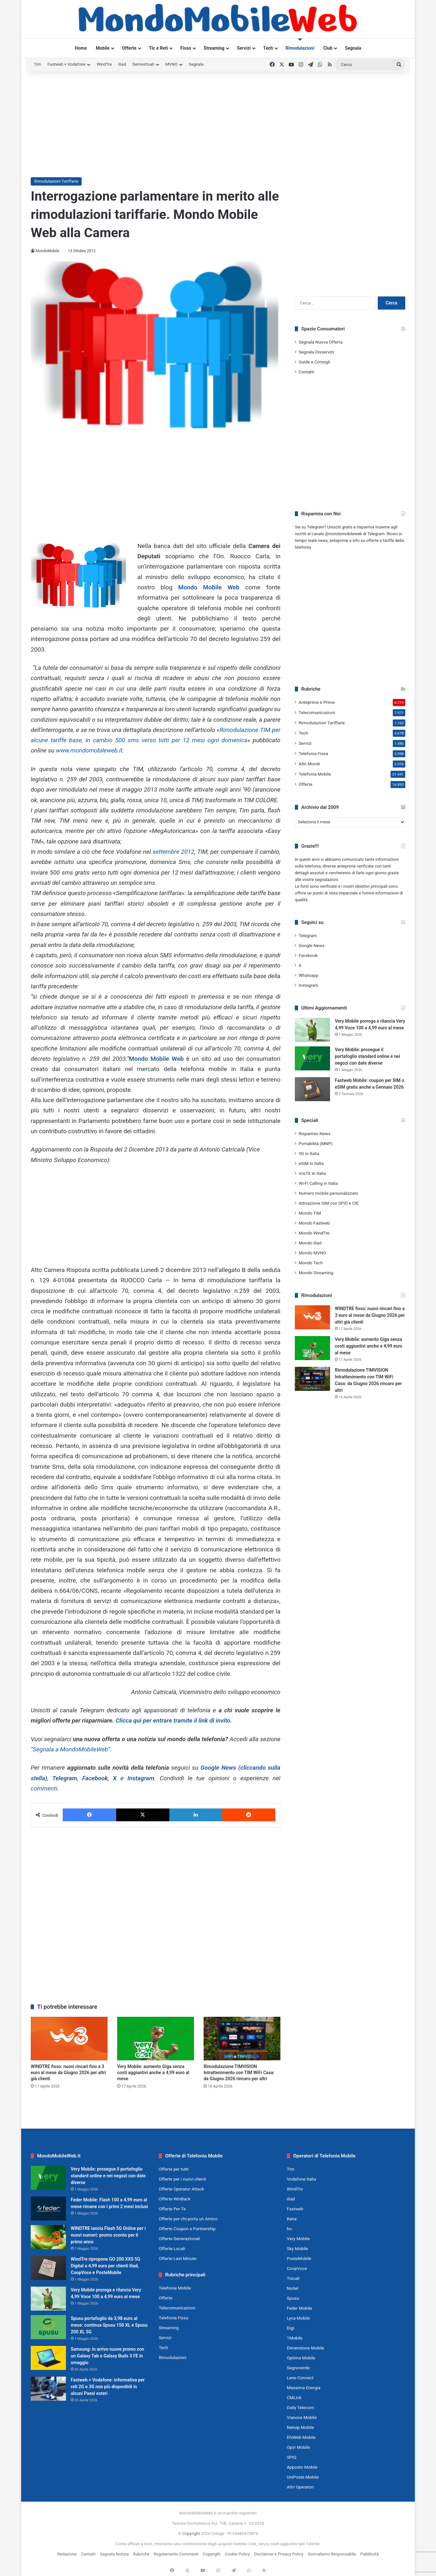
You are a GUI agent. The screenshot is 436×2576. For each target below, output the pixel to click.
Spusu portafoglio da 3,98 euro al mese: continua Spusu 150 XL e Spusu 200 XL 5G (109, 2325)
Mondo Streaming (316, 1272)
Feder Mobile (299, 2308)
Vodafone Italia (301, 2178)
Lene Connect (300, 2377)
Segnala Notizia (114, 2554)
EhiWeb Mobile (301, 2437)
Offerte (129, 48)
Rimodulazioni (300, 48)
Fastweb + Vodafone (66, 64)
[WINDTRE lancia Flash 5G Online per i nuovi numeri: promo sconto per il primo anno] (48, 2237)
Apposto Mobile (302, 2467)
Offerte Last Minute (178, 2258)
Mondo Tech (311, 1262)
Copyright (191, 2533)
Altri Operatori (300, 2486)
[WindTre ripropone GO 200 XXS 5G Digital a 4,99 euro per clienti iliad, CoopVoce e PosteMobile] (48, 2268)
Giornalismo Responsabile (332, 2554)
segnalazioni (326, 879)
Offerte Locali (172, 2248)
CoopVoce (297, 2268)
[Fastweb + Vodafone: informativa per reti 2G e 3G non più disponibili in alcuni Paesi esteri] (48, 2389)
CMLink (294, 2397)
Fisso (185, 48)
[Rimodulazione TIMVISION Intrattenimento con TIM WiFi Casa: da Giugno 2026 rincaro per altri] (242, 2038)
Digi (290, 2328)
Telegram (64, 1778)
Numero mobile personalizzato (328, 1193)
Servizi (244, 48)
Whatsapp (308, 975)
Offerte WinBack (174, 2198)
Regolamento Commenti (176, 2554)
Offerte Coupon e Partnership (187, 2228)
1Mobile (295, 2337)
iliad (122, 64)
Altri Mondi (309, 763)
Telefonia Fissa (313, 753)
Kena (292, 2218)
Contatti (306, 371)
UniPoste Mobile (303, 2477)
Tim (37, 64)
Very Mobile (298, 2238)
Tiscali (293, 2278)
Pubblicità (369, 2554)
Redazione (67, 2554)
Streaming (214, 48)
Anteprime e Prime (317, 702)
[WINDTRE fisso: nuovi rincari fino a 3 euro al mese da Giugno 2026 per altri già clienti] (69, 2038)
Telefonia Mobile (315, 774)
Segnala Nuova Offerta (321, 342)
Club (328, 48)
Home (81, 48)
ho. (290, 2228)
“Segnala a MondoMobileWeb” (70, 1749)
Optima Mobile (301, 2357)
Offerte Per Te (172, 2208)
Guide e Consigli (314, 361)
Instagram (140, 1778)
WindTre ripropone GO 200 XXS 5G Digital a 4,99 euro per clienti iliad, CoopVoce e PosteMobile (105, 2265)
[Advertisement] (218, 123)
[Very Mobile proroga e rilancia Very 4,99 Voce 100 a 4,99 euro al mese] (312, 1030)
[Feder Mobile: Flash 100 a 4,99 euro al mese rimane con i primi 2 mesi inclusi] (48, 2209)
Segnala (353, 48)
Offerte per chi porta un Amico (188, 2218)
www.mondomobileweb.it (89, 750)
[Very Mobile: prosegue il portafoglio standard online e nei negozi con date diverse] (312, 1058)
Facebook (95, 1778)
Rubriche (141, 2554)
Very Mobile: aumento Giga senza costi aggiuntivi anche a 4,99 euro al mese (153, 2072)
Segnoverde (298, 2367)
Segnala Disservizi (316, 351)
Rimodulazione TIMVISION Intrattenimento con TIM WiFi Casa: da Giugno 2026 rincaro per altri (239, 2072)
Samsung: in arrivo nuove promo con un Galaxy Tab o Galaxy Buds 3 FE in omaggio (107, 2356)
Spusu (293, 2298)
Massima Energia (303, 2387)
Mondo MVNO (312, 1252)
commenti (44, 1788)
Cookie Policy (237, 2554)
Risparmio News (314, 1133)
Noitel (292, 2288)
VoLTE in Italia (312, 1173)
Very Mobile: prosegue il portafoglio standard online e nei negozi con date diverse (367, 1056)
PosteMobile (299, 2258)
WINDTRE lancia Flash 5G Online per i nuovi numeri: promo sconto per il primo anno (108, 2235)
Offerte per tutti (174, 2169)
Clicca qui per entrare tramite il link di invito (173, 1720)
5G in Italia (309, 1153)
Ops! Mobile (298, 2447)
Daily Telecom (300, 2407)
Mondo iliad (310, 1242)
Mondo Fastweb (314, 1223)
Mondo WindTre (314, 1232)
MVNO (172, 64)
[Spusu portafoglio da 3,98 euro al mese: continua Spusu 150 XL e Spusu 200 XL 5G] (48, 2327)
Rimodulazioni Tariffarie (56, 181)
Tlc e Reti (158, 48)
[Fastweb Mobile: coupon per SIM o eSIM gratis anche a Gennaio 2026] (312, 1089)
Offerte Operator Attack (181, 2188)
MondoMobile (47, 251)
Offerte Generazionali (179, 2238)
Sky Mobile (297, 2248)
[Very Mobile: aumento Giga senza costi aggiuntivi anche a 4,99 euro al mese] (155, 2038)
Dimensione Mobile (305, 2347)
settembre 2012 (173, 851)
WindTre (104, 64)
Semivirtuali (143, 64)
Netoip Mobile (300, 2427)
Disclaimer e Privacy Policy (278, 2554)
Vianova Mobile (302, 2417)
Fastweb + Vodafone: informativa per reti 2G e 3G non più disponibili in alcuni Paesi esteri (108, 2386)
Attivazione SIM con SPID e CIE (329, 1203)
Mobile (102, 48)
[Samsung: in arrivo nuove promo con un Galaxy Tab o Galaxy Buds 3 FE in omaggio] (48, 2358)
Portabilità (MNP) (316, 1143)
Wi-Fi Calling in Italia (318, 1183)
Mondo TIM (310, 1213)
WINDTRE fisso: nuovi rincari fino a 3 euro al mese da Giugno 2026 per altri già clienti (68, 2072)
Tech (268, 48)
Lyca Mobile (298, 2318)
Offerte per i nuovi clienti (182, 2178)
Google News (312, 945)
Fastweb (295, 2208)
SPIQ (291, 2457)
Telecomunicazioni (317, 712)
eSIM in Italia (311, 1163)
